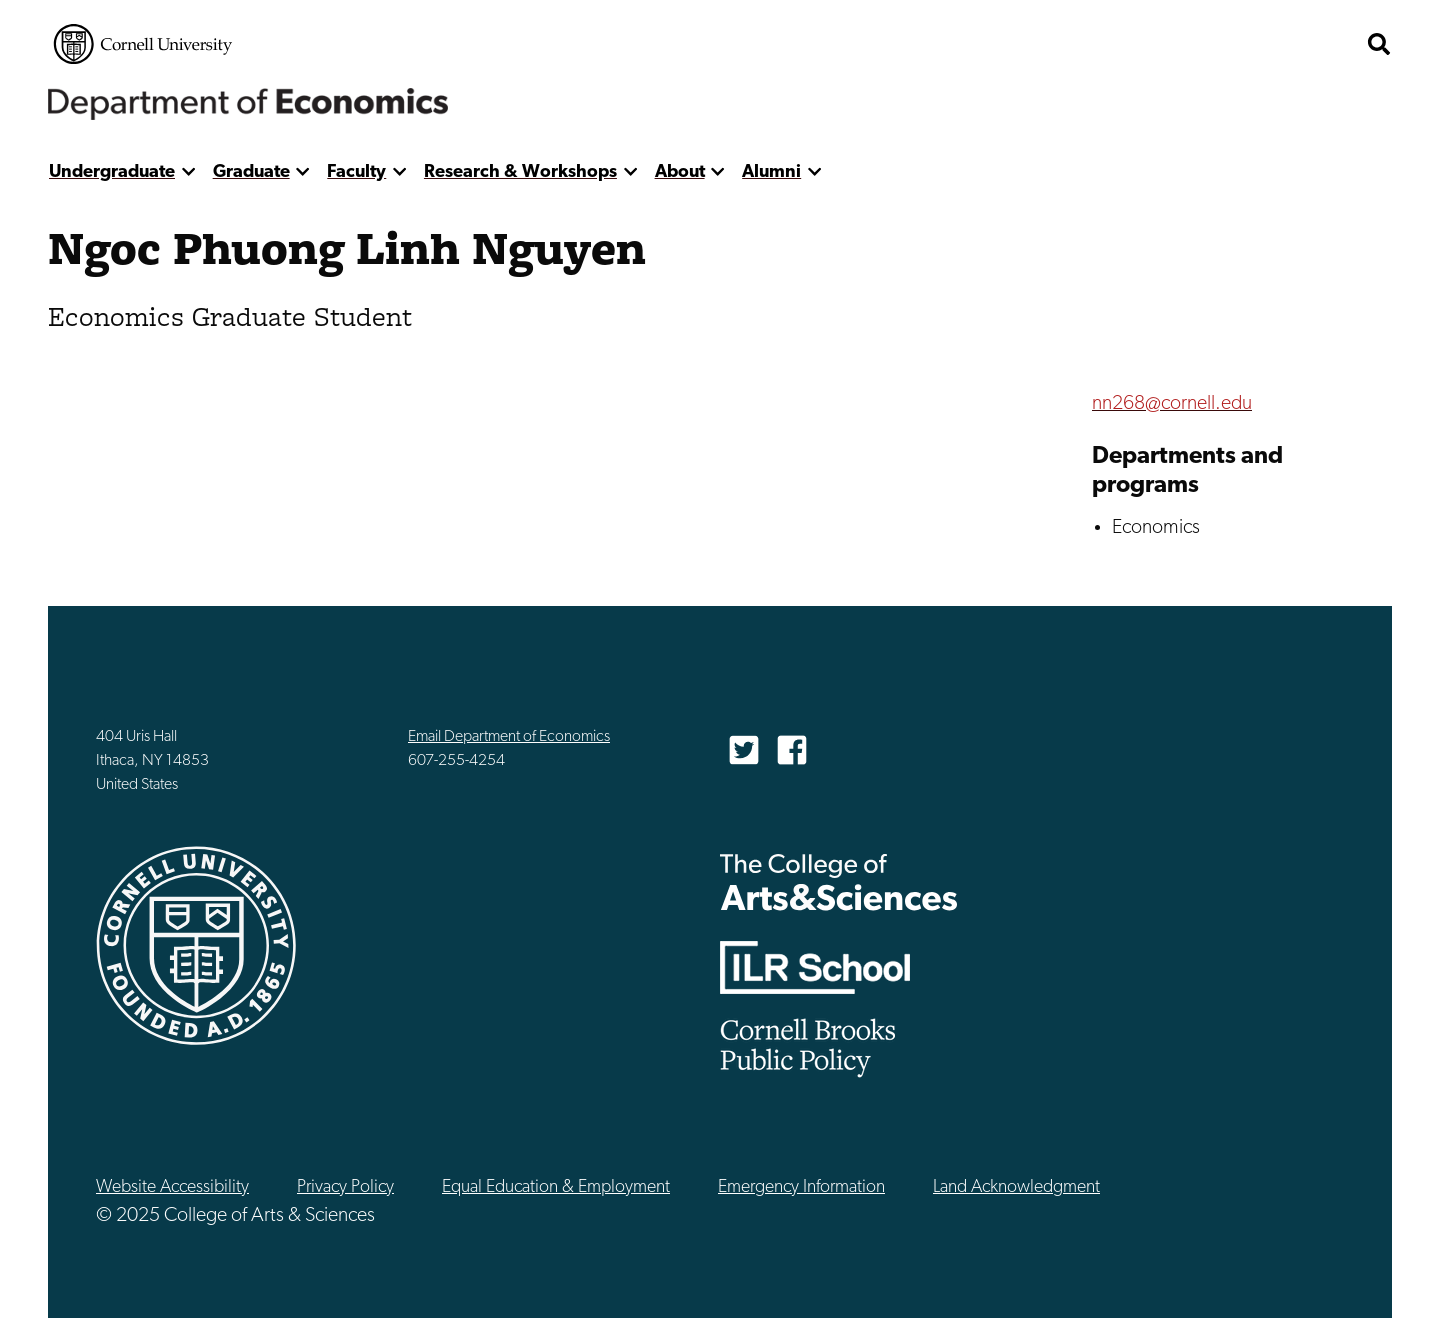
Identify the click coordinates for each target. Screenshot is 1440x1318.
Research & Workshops (520, 172)
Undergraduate (112, 172)
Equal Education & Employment (556, 1187)
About (680, 172)
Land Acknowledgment (1016, 1187)
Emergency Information (801, 1187)
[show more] (188, 172)
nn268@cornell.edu (1172, 404)
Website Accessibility (172, 1187)
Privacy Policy (345, 1187)
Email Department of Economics (509, 737)
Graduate (251, 172)
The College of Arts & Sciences (839, 881)
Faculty (356, 172)
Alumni (771, 172)
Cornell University (143, 44)
